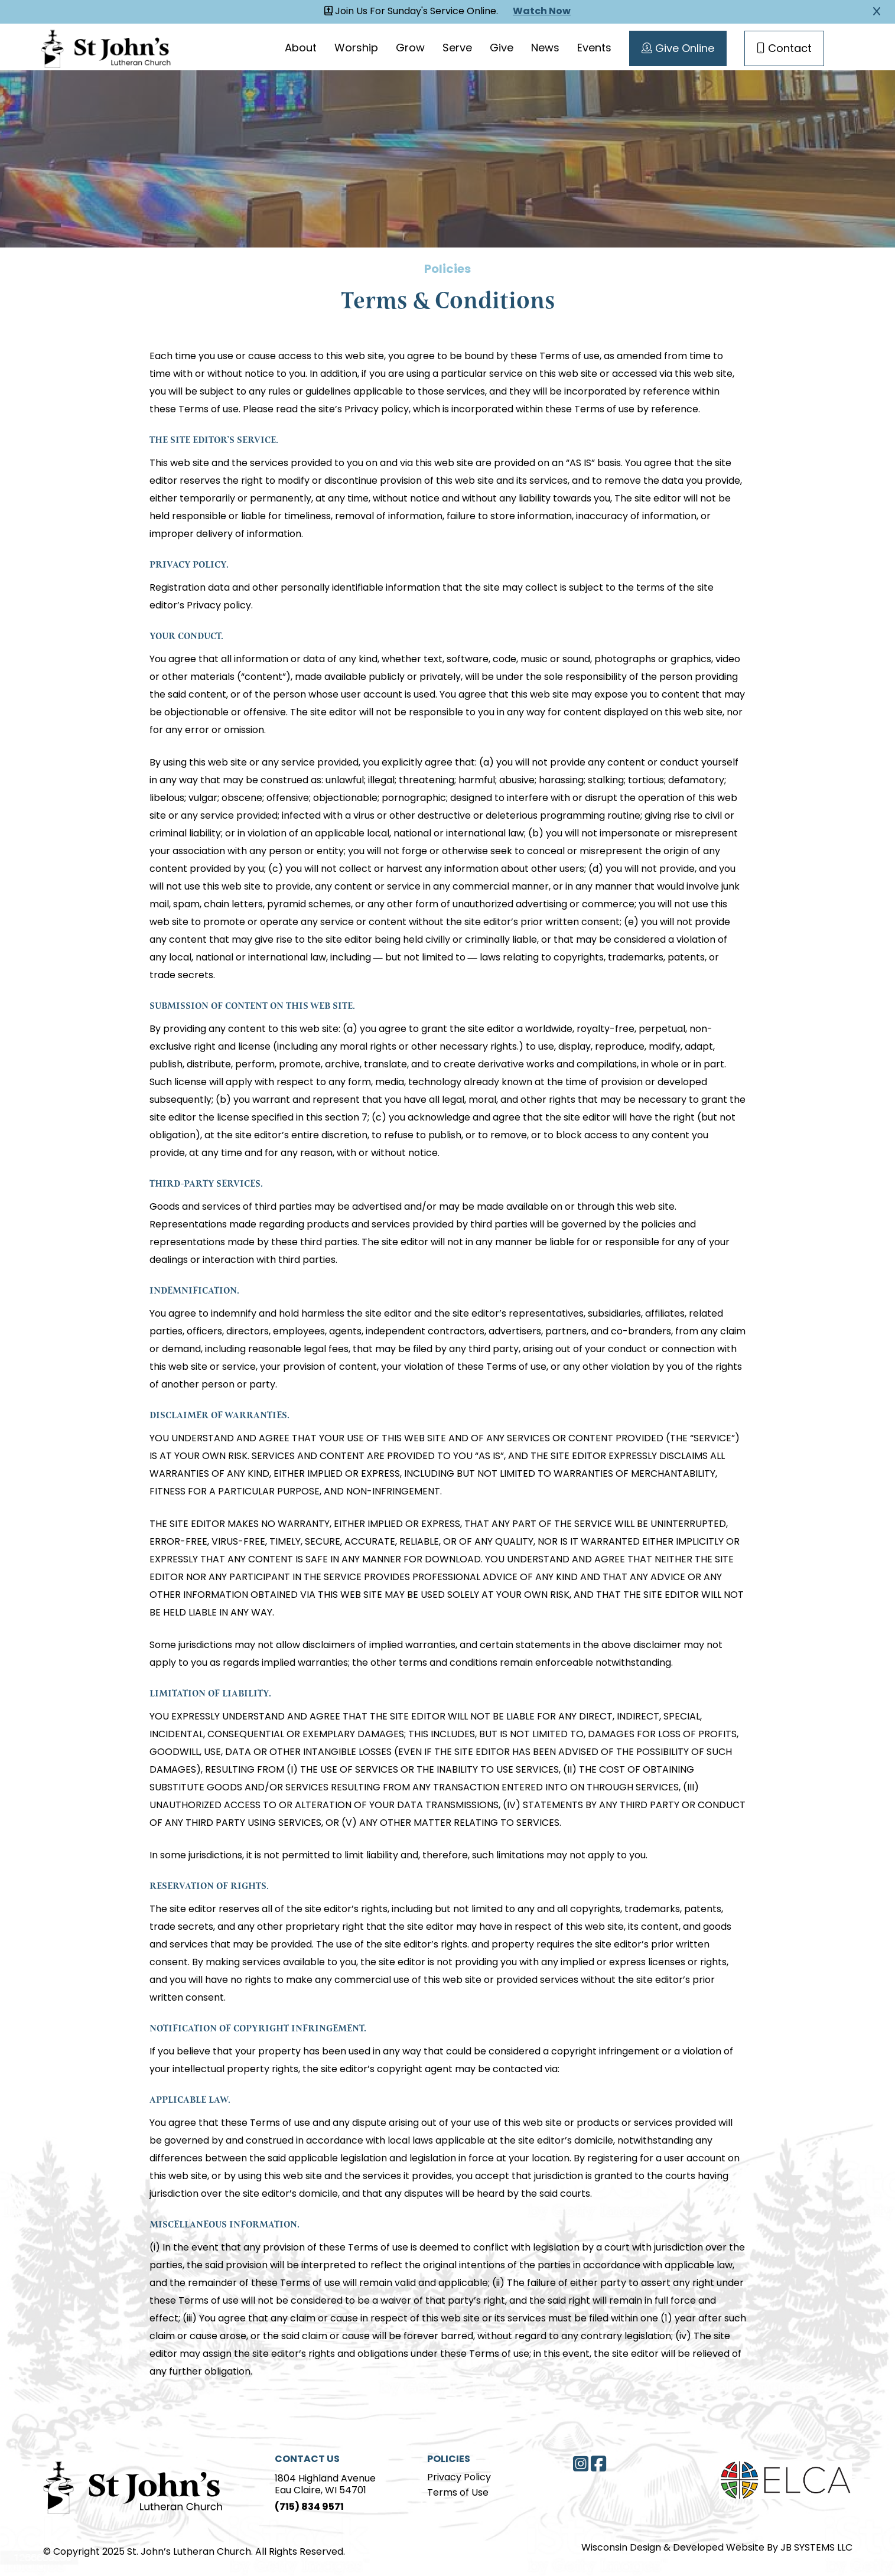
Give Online (678, 49)
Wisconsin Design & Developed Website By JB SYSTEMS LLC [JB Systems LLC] (716, 2548)
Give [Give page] (501, 48)
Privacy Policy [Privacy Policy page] (459, 2478)
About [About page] (301, 48)
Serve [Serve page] (457, 48)
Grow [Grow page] (410, 48)
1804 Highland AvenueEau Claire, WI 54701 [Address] (325, 2485)
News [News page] (545, 48)
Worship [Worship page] (356, 48)
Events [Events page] (594, 48)
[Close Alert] (876, 11)
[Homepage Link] (106, 47)
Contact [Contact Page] (784, 49)
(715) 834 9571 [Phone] (309, 2507)
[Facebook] (598, 2464)
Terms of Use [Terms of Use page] (458, 2493)
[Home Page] (133, 2485)
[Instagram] (580, 2464)
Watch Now (542, 12)
